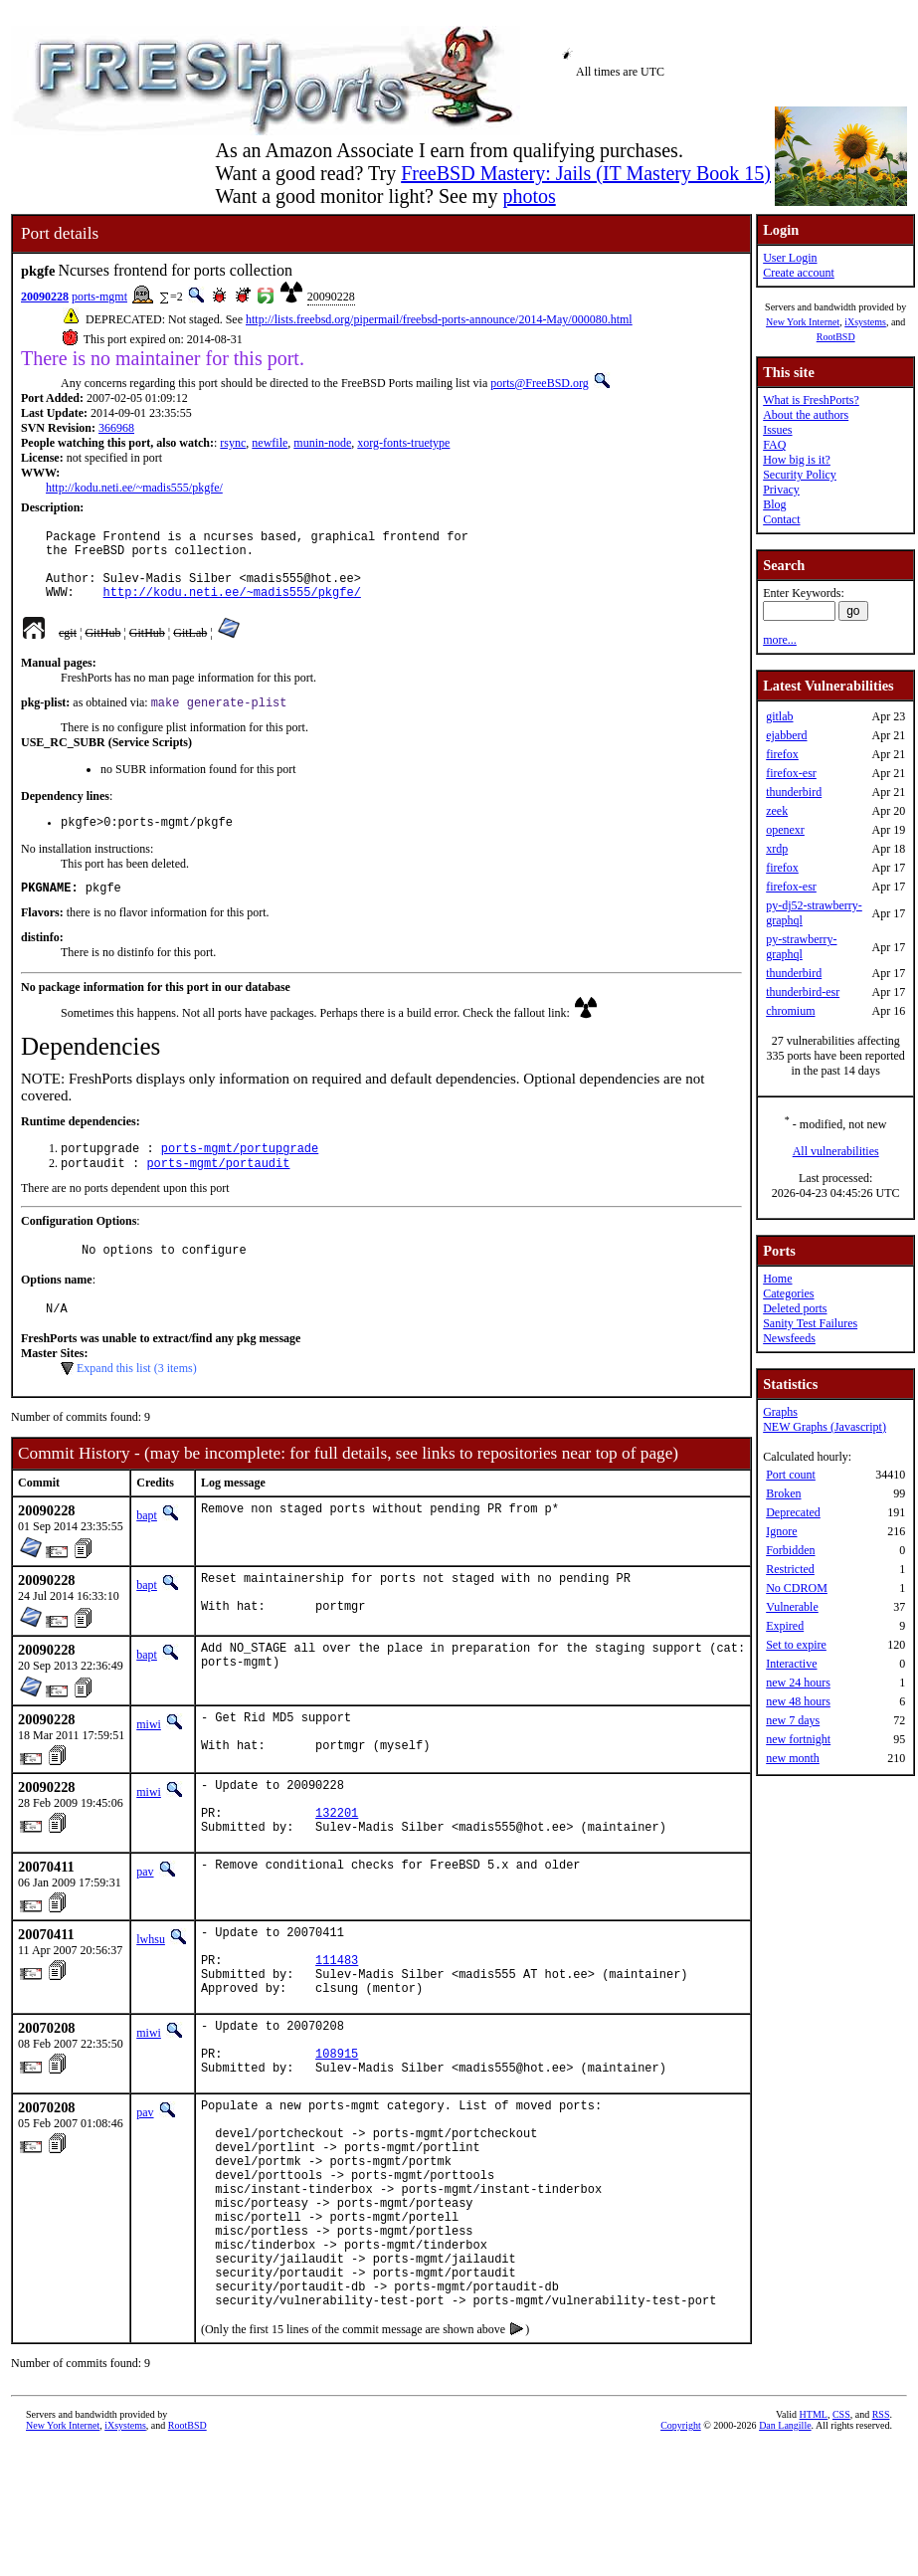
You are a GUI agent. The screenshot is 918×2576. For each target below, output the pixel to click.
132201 (336, 1866)
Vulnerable (792, 1607)
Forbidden (790, 1550)
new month (793, 1758)
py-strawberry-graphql (801, 946)
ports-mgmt (99, 296)
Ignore (781, 1531)
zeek (777, 811)
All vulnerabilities (836, 1151)
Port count (791, 1475)
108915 (336, 2133)
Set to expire (796, 1645)
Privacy (781, 489)
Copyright (680, 2553)
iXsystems (865, 321)
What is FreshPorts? (811, 400)
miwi (148, 1762)
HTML (813, 2542)
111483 (336, 2025)
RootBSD (836, 336)
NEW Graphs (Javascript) (824, 1427)
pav (144, 1928)
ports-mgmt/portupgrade (239, 1172)
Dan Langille (785, 2553)
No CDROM (796, 1588)
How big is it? (796, 460)
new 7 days (793, 1720)
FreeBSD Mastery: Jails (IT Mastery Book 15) (586, 173)
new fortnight (798, 1739)
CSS (841, 2542)
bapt (146, 1548)
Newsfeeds (789, 1338)
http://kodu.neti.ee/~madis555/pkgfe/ (134, 488)
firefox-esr (791, 773)
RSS (881, 2542)
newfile (269, 443)
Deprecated (793, 1512)
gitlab (779, 716)
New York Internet (802, 321)
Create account (798, 273)
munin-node (322, 443)
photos (528, 196)
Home (777, 1279)
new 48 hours (798, 1701)
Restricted (790, 1569)
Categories (788, 1293)
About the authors (805, 415)
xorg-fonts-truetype (403, 443)
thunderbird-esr (802, 992)
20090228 (45, 296)
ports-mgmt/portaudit (217, 1189)
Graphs (780, 1412)
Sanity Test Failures (810, 1323)
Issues (777, 430)
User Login (790, 258)
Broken (783, 1493)
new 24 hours (798, 1682)
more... (780, 640)
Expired (785, 1626)
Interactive (791, 1664)
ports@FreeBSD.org (539, 383)
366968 (116, 428)
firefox (782, 754)
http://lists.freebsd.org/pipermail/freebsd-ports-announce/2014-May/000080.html (439, 319)
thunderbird (794, 792)
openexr (785, 830)
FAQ (774, 445)
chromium (790, 1011)
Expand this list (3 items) (137, 1401)
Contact (781, 519)
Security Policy (799, 475)
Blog (774, 504)
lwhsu (150, 1996)
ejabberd (786, 735)
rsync (233, 443)
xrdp (777, 849)
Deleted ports (794, 1308)
